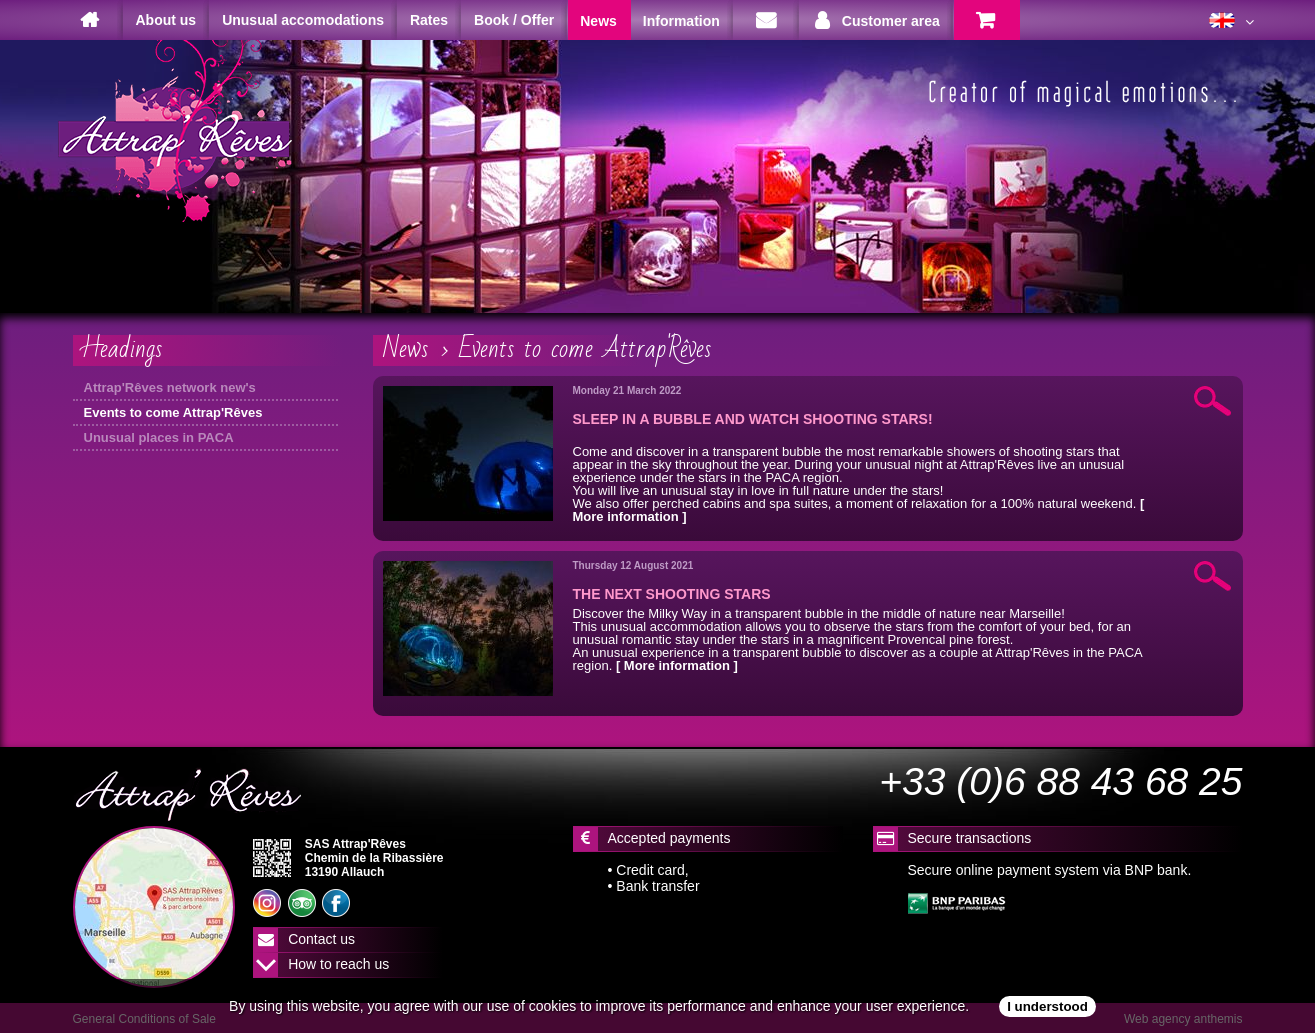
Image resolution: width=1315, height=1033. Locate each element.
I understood (1047, 1006)
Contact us (321, 939)
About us (166, 20)
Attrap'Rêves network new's (170, 387)
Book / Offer (514, 20)
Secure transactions (970, 838)
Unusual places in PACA (159, 437)
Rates (429, 20)
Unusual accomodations (303, 20)
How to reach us (338, 964)
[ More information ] (677, 665)
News (405, 349)
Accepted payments (669, 838)
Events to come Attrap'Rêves (173, 412)
